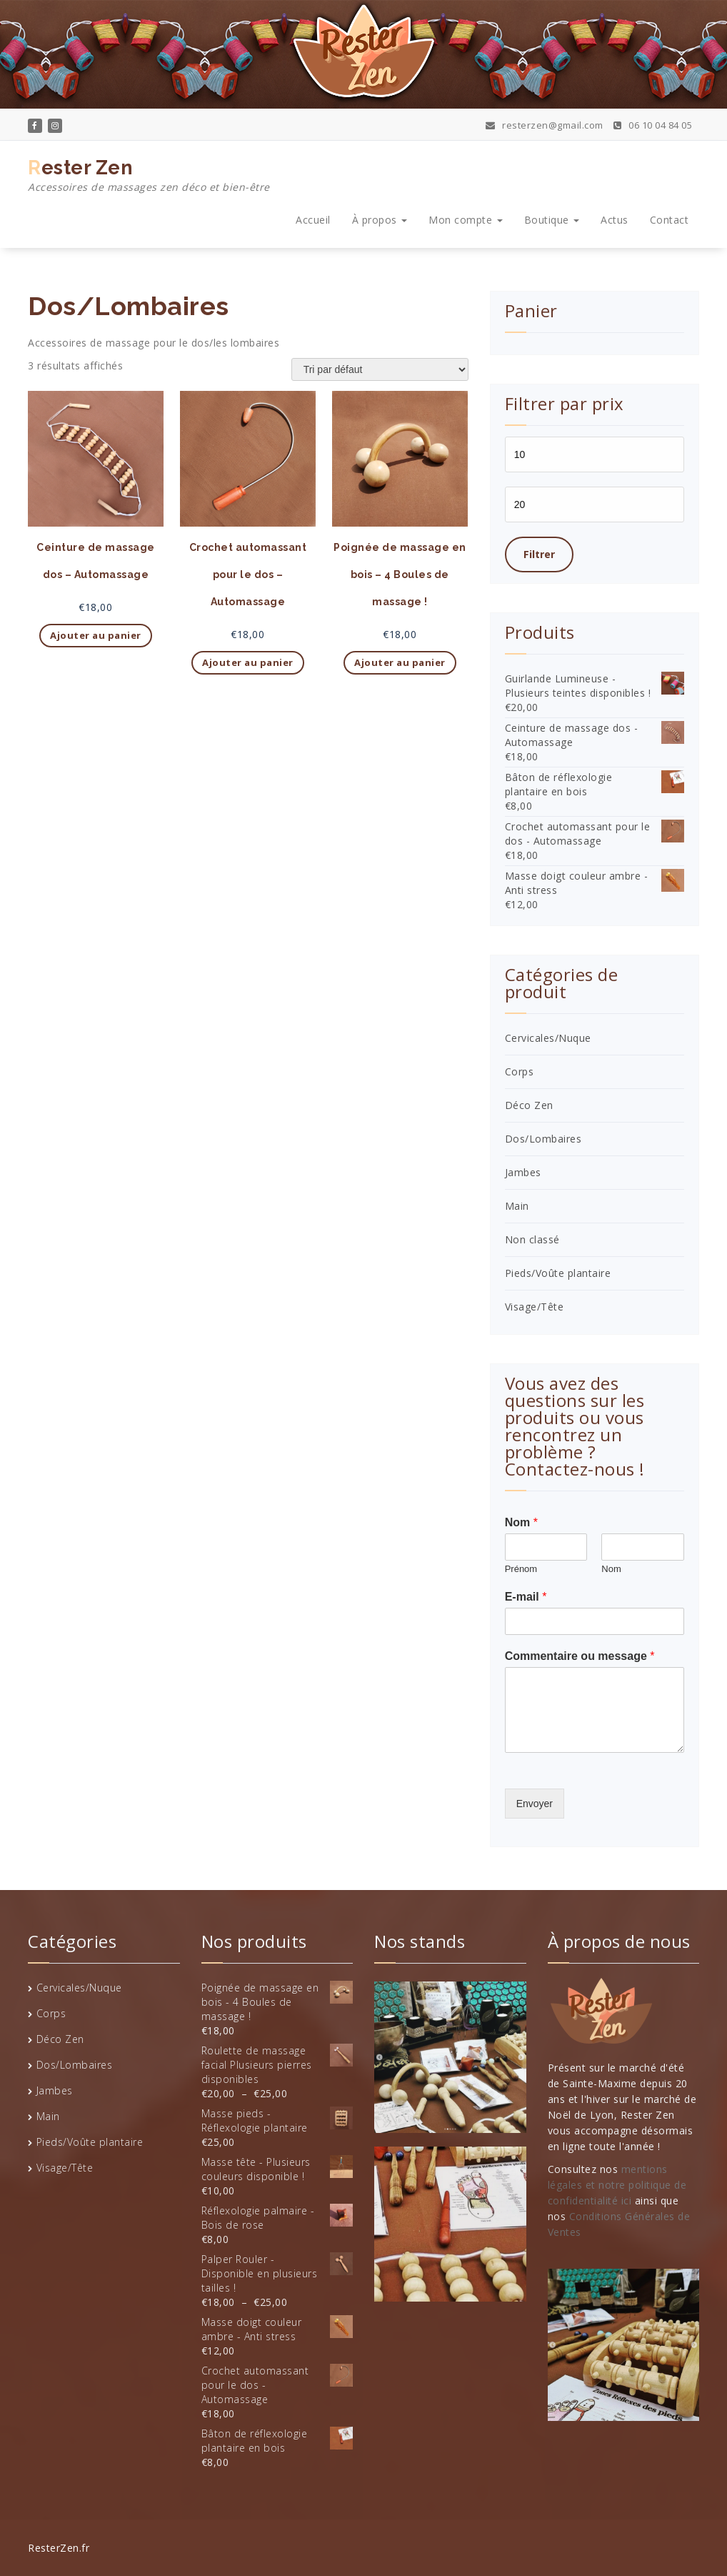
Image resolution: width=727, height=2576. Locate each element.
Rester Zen (149, 175)
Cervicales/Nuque (548, 1038)
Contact (669, 220)
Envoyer (534, 1803)
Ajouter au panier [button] (95, 635)
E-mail (526, 1597)
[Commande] (379, 369)
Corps (519, 1071)
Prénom (521, 1568)
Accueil (313, 220)
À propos (380, 220)
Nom (521, 1522)
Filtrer (539, 554)
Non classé (532, 1239)
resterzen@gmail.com (544, 125)
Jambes (523, 1172)
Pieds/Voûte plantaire (558, 1273)
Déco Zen (529, 1105)
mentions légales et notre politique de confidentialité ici (617, 2184)
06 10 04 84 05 (652, 125)
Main (517, 1206)
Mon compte (465, 220)
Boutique (552, 220)
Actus (614, 220)
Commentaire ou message (580, 1656)
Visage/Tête (534, 1306)
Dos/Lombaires (543, 1138)
